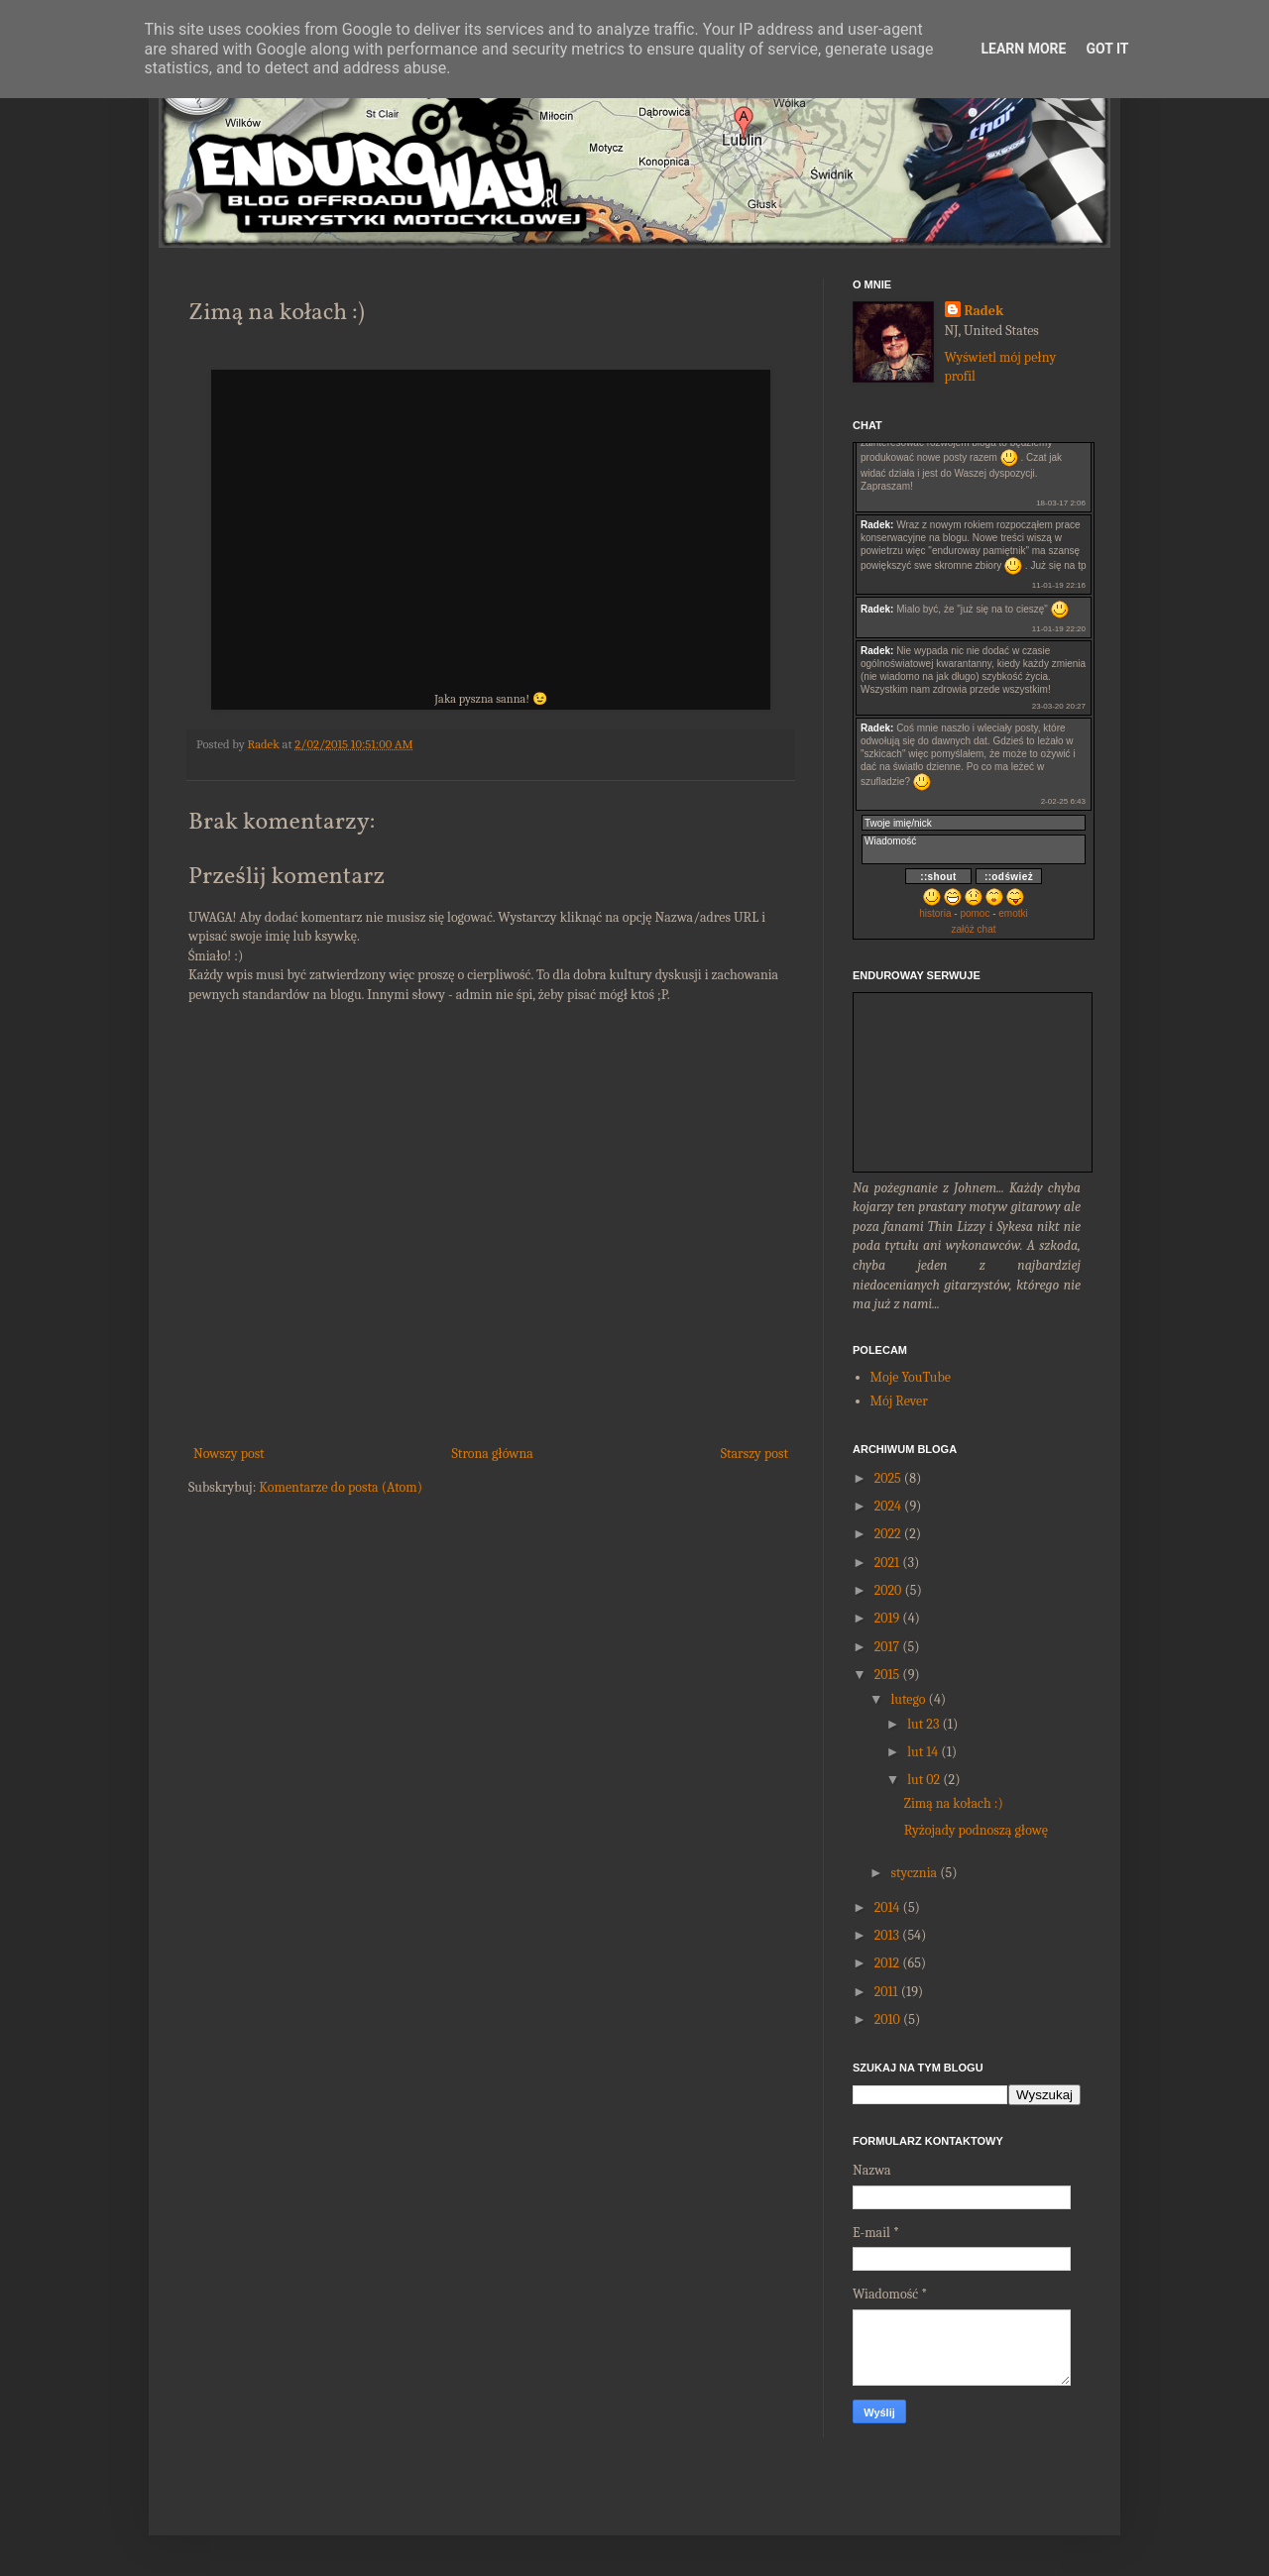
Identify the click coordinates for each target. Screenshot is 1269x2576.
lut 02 (923, 1779)
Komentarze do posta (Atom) (340, 1487)
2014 (887, 1907)
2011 (886, 1991)
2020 (888, 1590)
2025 (887, 1478)
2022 (887, 1533)
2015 (887, 1674)
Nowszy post (229, 1453)
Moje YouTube (910, 1377)
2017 (887, 1646)
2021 (887, 1562)
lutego (907, 1699)
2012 (887, 1963)
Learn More (1023, 48)
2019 (887, 1618)
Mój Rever (899, 1401)
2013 (886, 1935)
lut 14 (922, 1751)
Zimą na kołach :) (953, 1803)
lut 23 (923, 1724)
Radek (984, 310)
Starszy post (754, 1453)
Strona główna (492, 1453)
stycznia (913, 1872)
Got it (1107, 48)
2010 (887, 2019)
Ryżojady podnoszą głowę (976, 1830)
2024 (887, 1506)
